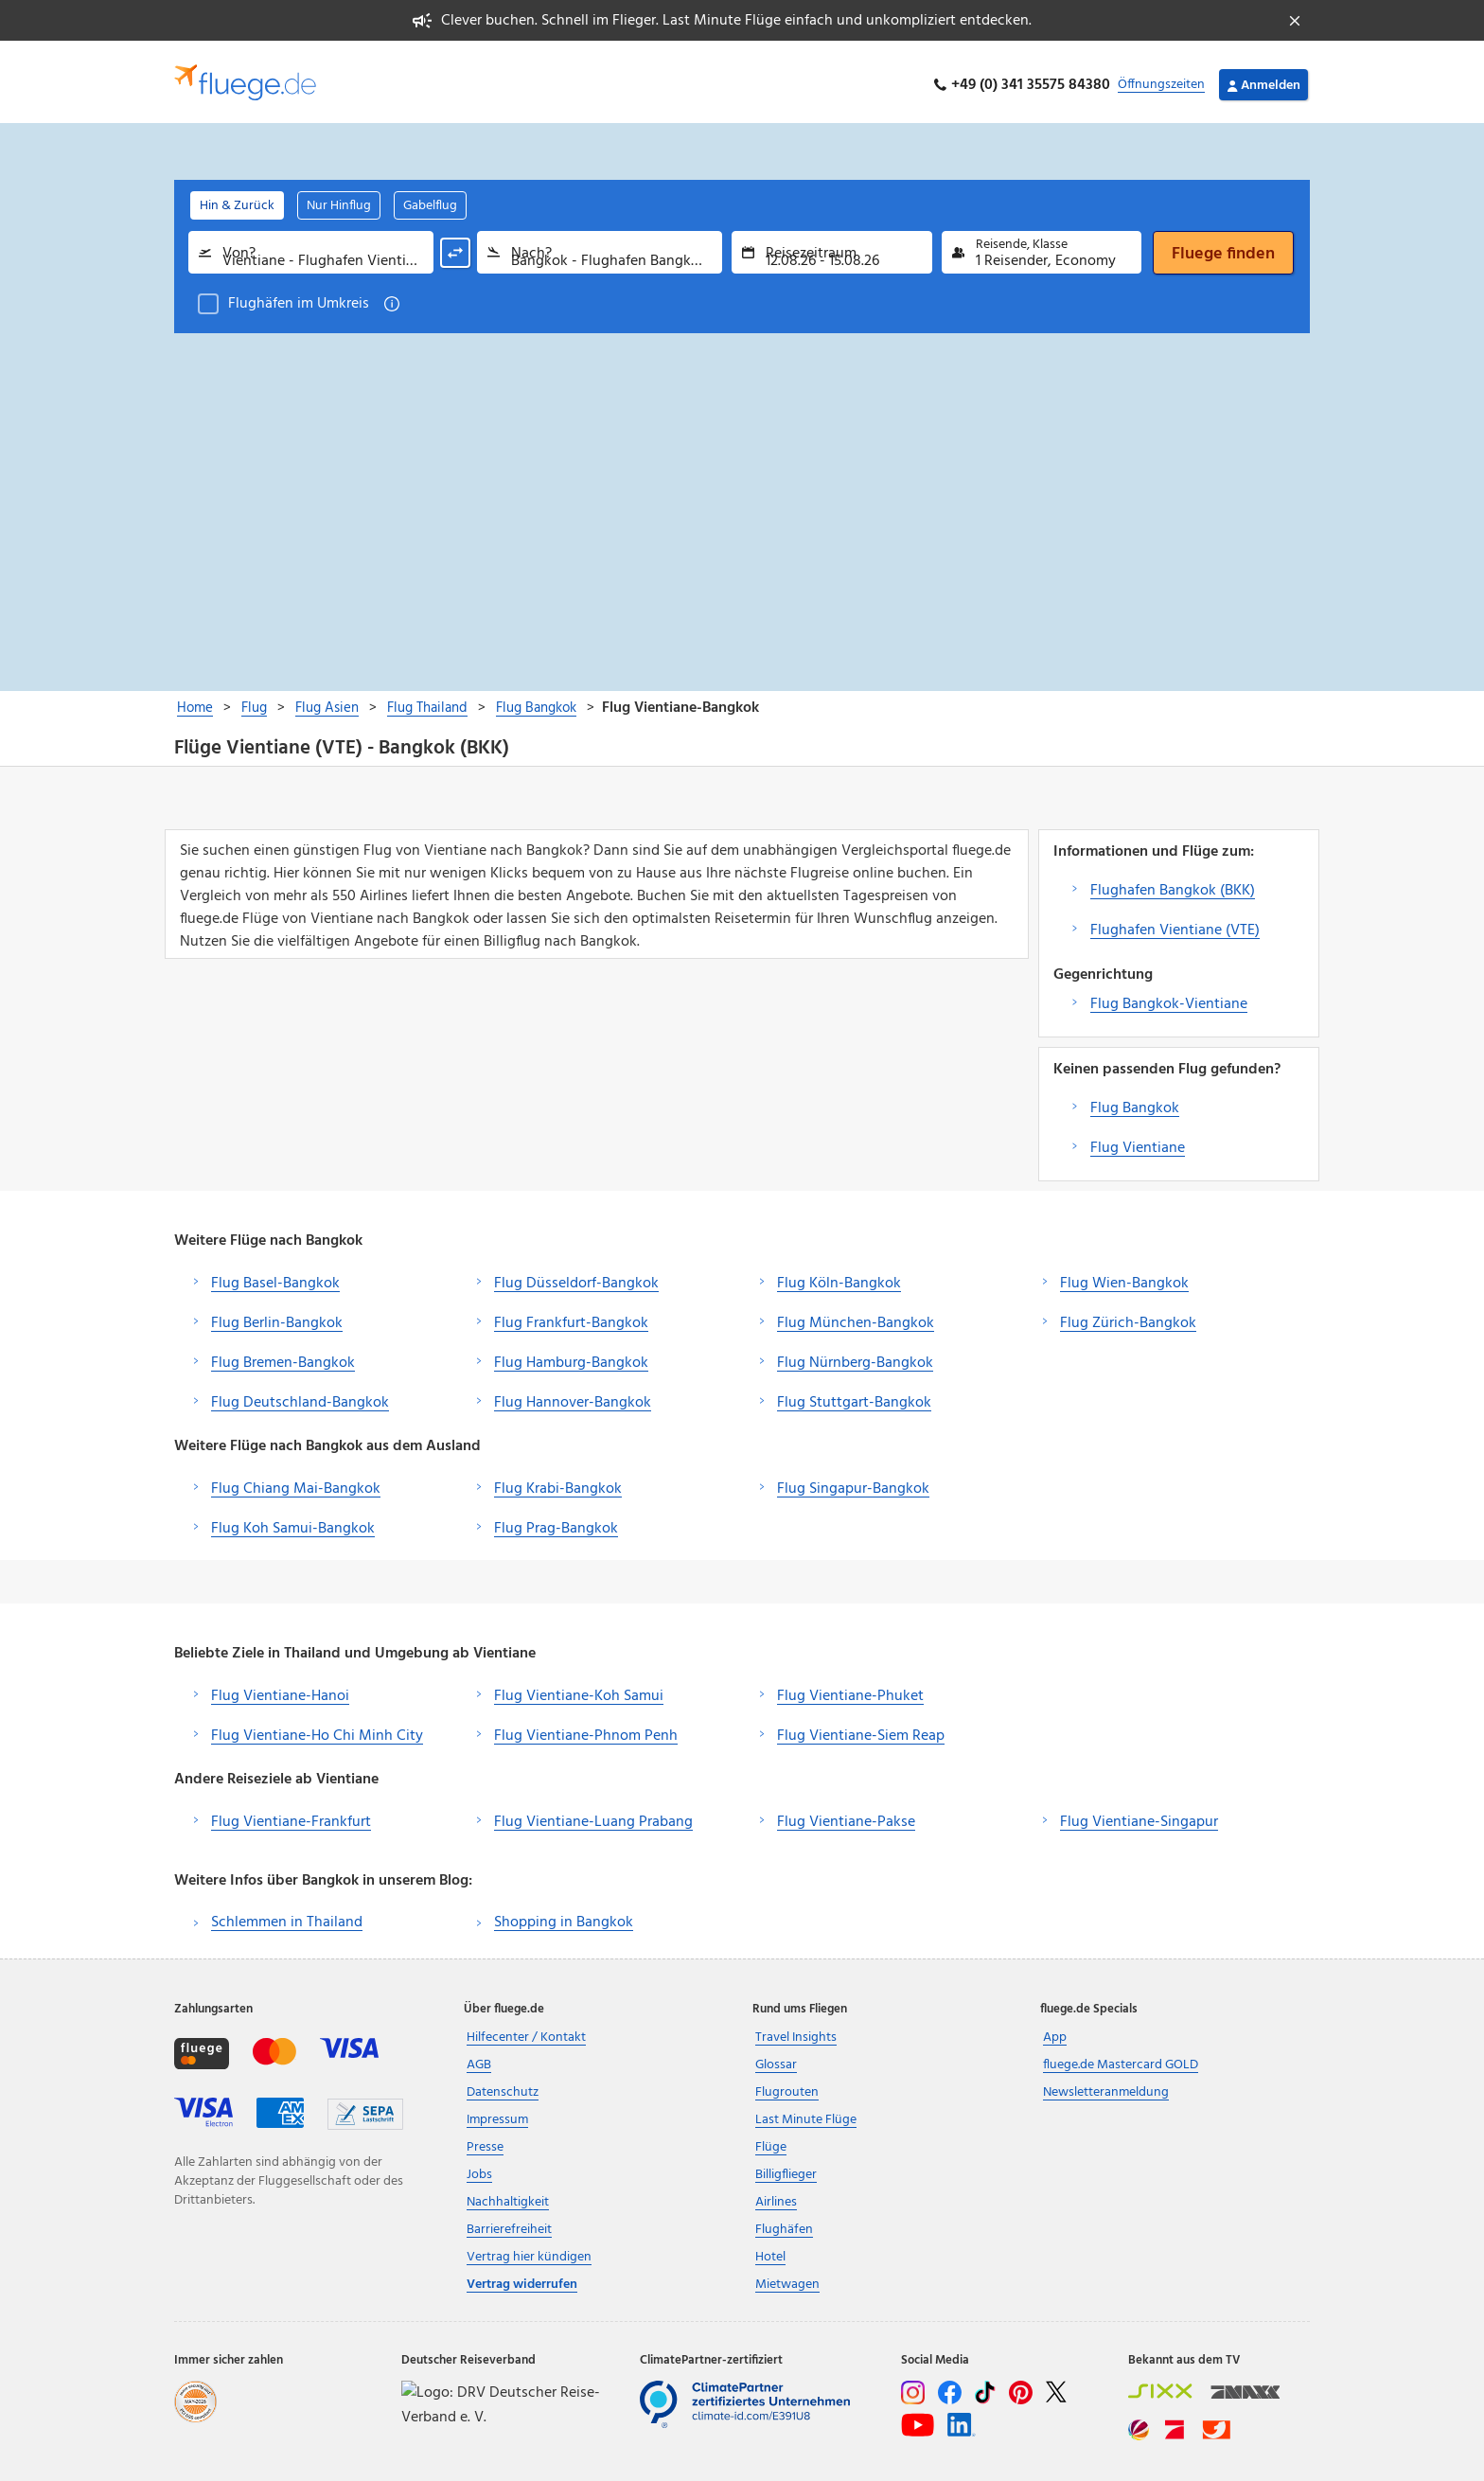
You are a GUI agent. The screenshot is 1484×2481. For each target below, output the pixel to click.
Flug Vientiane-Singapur (1139, 1815)
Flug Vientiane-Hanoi (280, 1689)
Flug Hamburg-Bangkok (571, 1356)
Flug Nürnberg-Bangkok (855, 1356)
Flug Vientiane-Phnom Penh (586, 1729)
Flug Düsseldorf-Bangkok (576, 1277)
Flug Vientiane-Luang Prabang (593, 1815)
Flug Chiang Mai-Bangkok (295, 1482)
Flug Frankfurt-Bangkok (571, 1316)
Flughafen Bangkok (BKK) (1172, 884)
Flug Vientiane (1137, 1141)
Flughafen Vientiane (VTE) (1175, 924)
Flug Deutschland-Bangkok (300, 1396)
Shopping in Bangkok (563, 1916)
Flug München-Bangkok (855, 1316)
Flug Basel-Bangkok (275, 1277)
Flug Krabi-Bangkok (558, 1482)
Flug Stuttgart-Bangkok (854, 1396)
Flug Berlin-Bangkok (277, 1316)
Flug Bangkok (1134, 1102)
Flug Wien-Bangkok (1124, 1277)
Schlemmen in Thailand (286, 1916)
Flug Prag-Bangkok (556, 1522)
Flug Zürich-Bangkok (1128, 1316)
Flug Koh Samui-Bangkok (293, 1522)
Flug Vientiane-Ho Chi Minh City (317, 1729)
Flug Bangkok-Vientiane (1168, 997)
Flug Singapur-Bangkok (853, 1482)
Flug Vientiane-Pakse (846, 1815)
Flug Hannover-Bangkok (572, 1396)
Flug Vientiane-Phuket (850, 1689)
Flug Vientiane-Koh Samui (578, 1689)
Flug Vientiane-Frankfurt (291, 1815)
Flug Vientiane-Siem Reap (861, 1729)
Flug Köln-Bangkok (839, 1277)
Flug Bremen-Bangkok (283, 1356)
